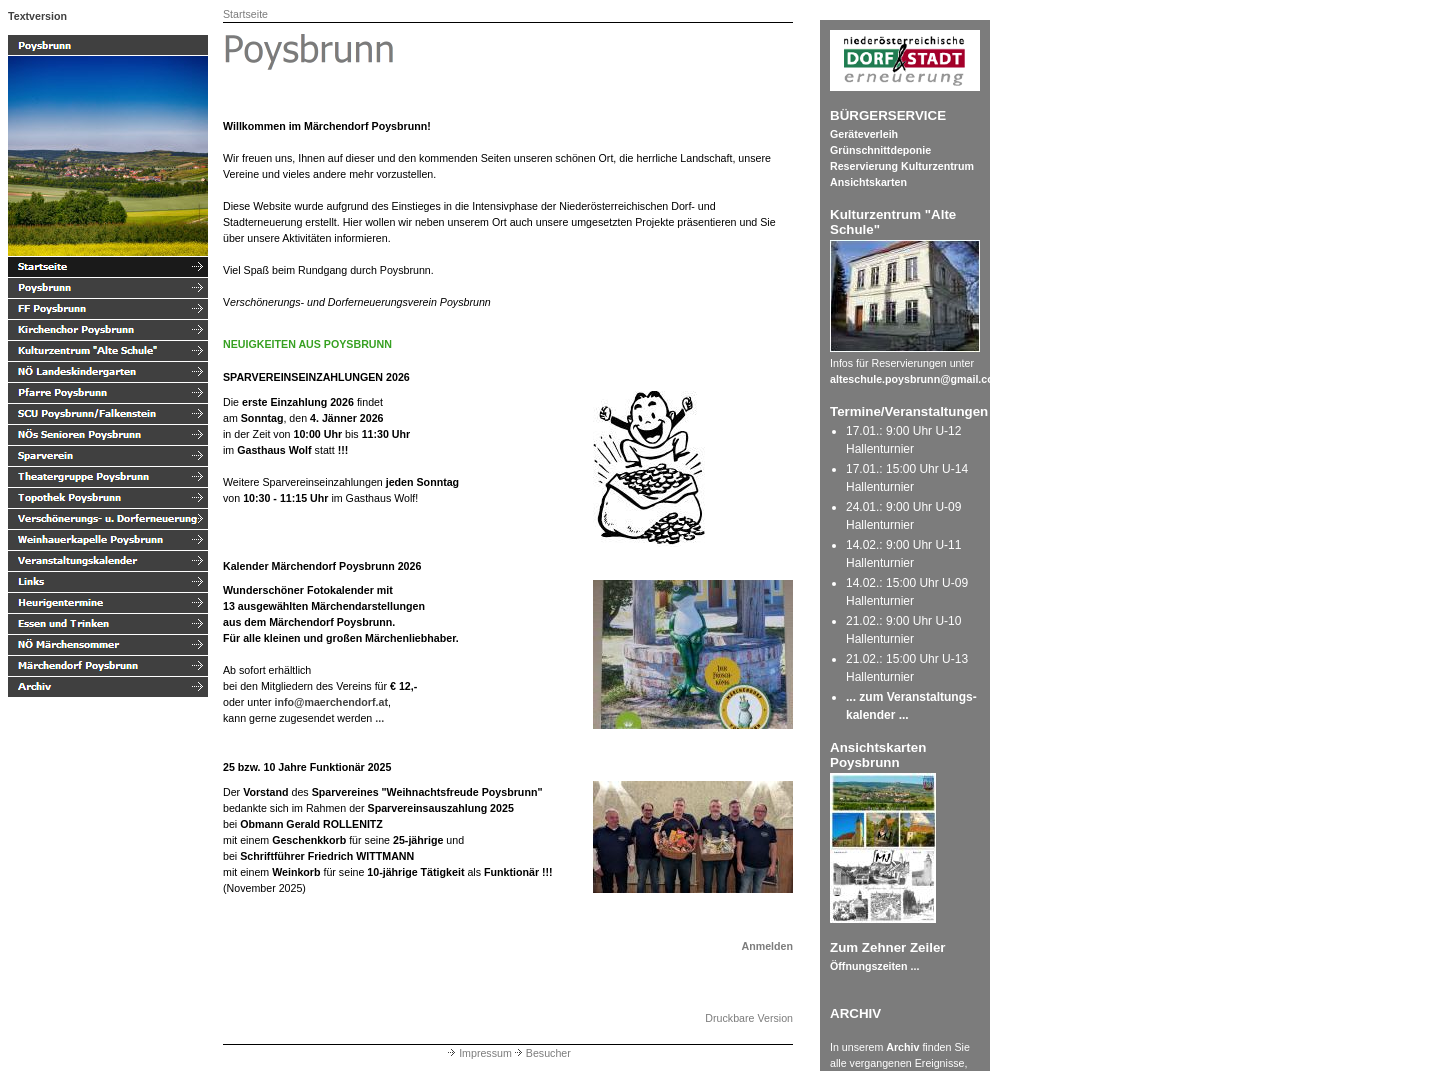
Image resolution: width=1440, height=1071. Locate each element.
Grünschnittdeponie (880, 150)
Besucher (541, 1053)
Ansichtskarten (868, 182)
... (379, 718)
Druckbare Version (749, 1018)
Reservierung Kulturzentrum (902, 166)
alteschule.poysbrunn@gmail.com (916, 379)
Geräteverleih (864, 134)
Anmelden (767, 946)
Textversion (37, 16)
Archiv (902, 1047)
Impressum (478, 1053)
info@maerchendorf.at (331, 702)
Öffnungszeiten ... (874, 966)
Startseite (245, 14)
